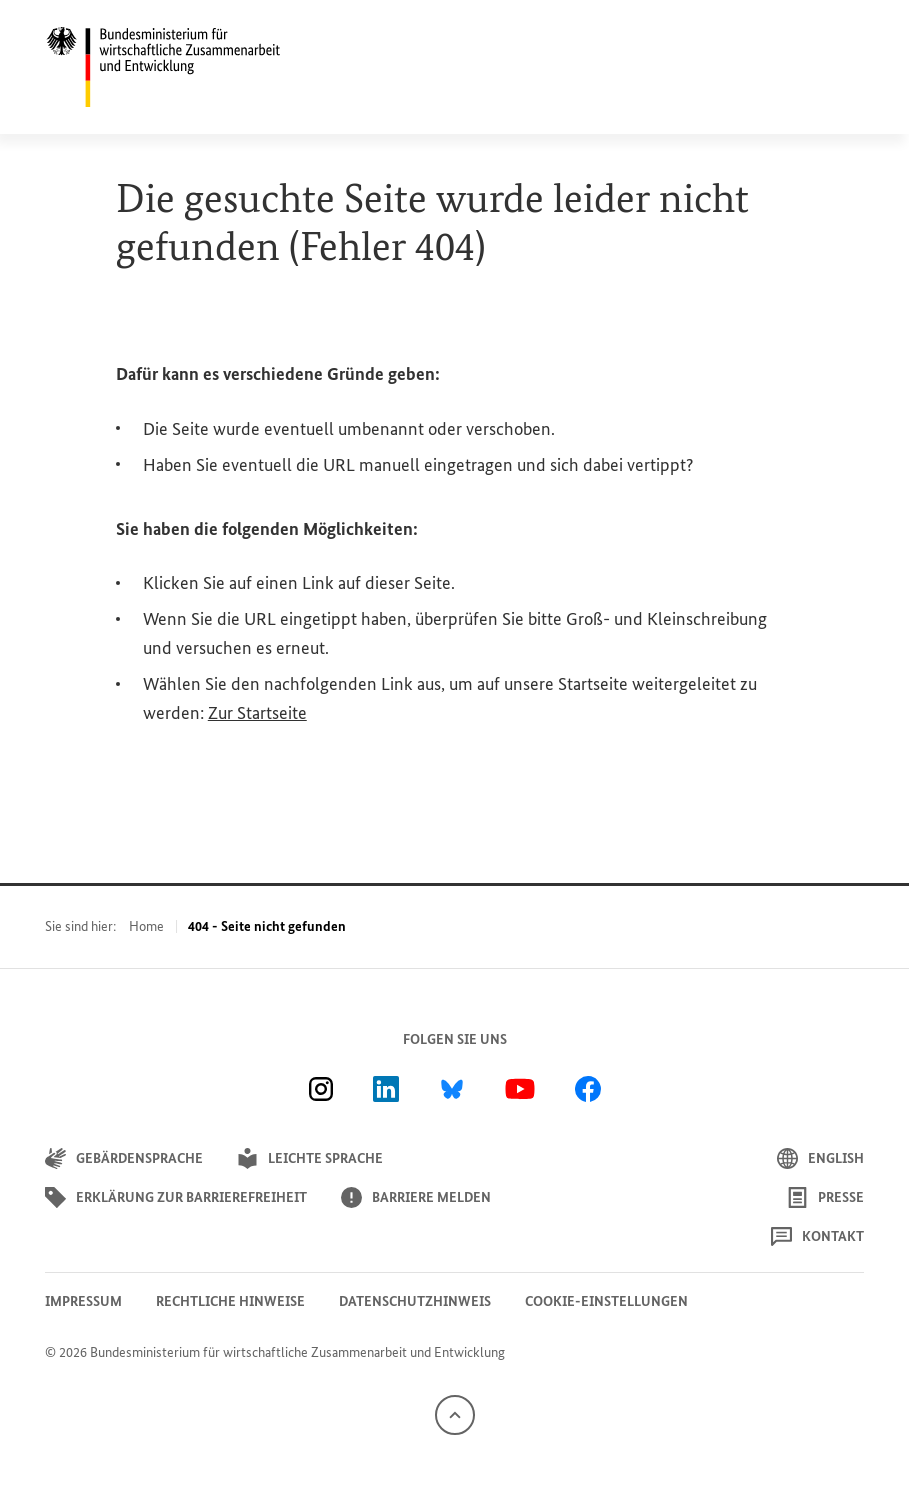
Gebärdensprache (124, 1158)
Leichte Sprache (310, 1158)
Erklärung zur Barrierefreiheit (176, 1197)
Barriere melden (416, 1197)
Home (146, 926)
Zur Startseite (257, 713)
